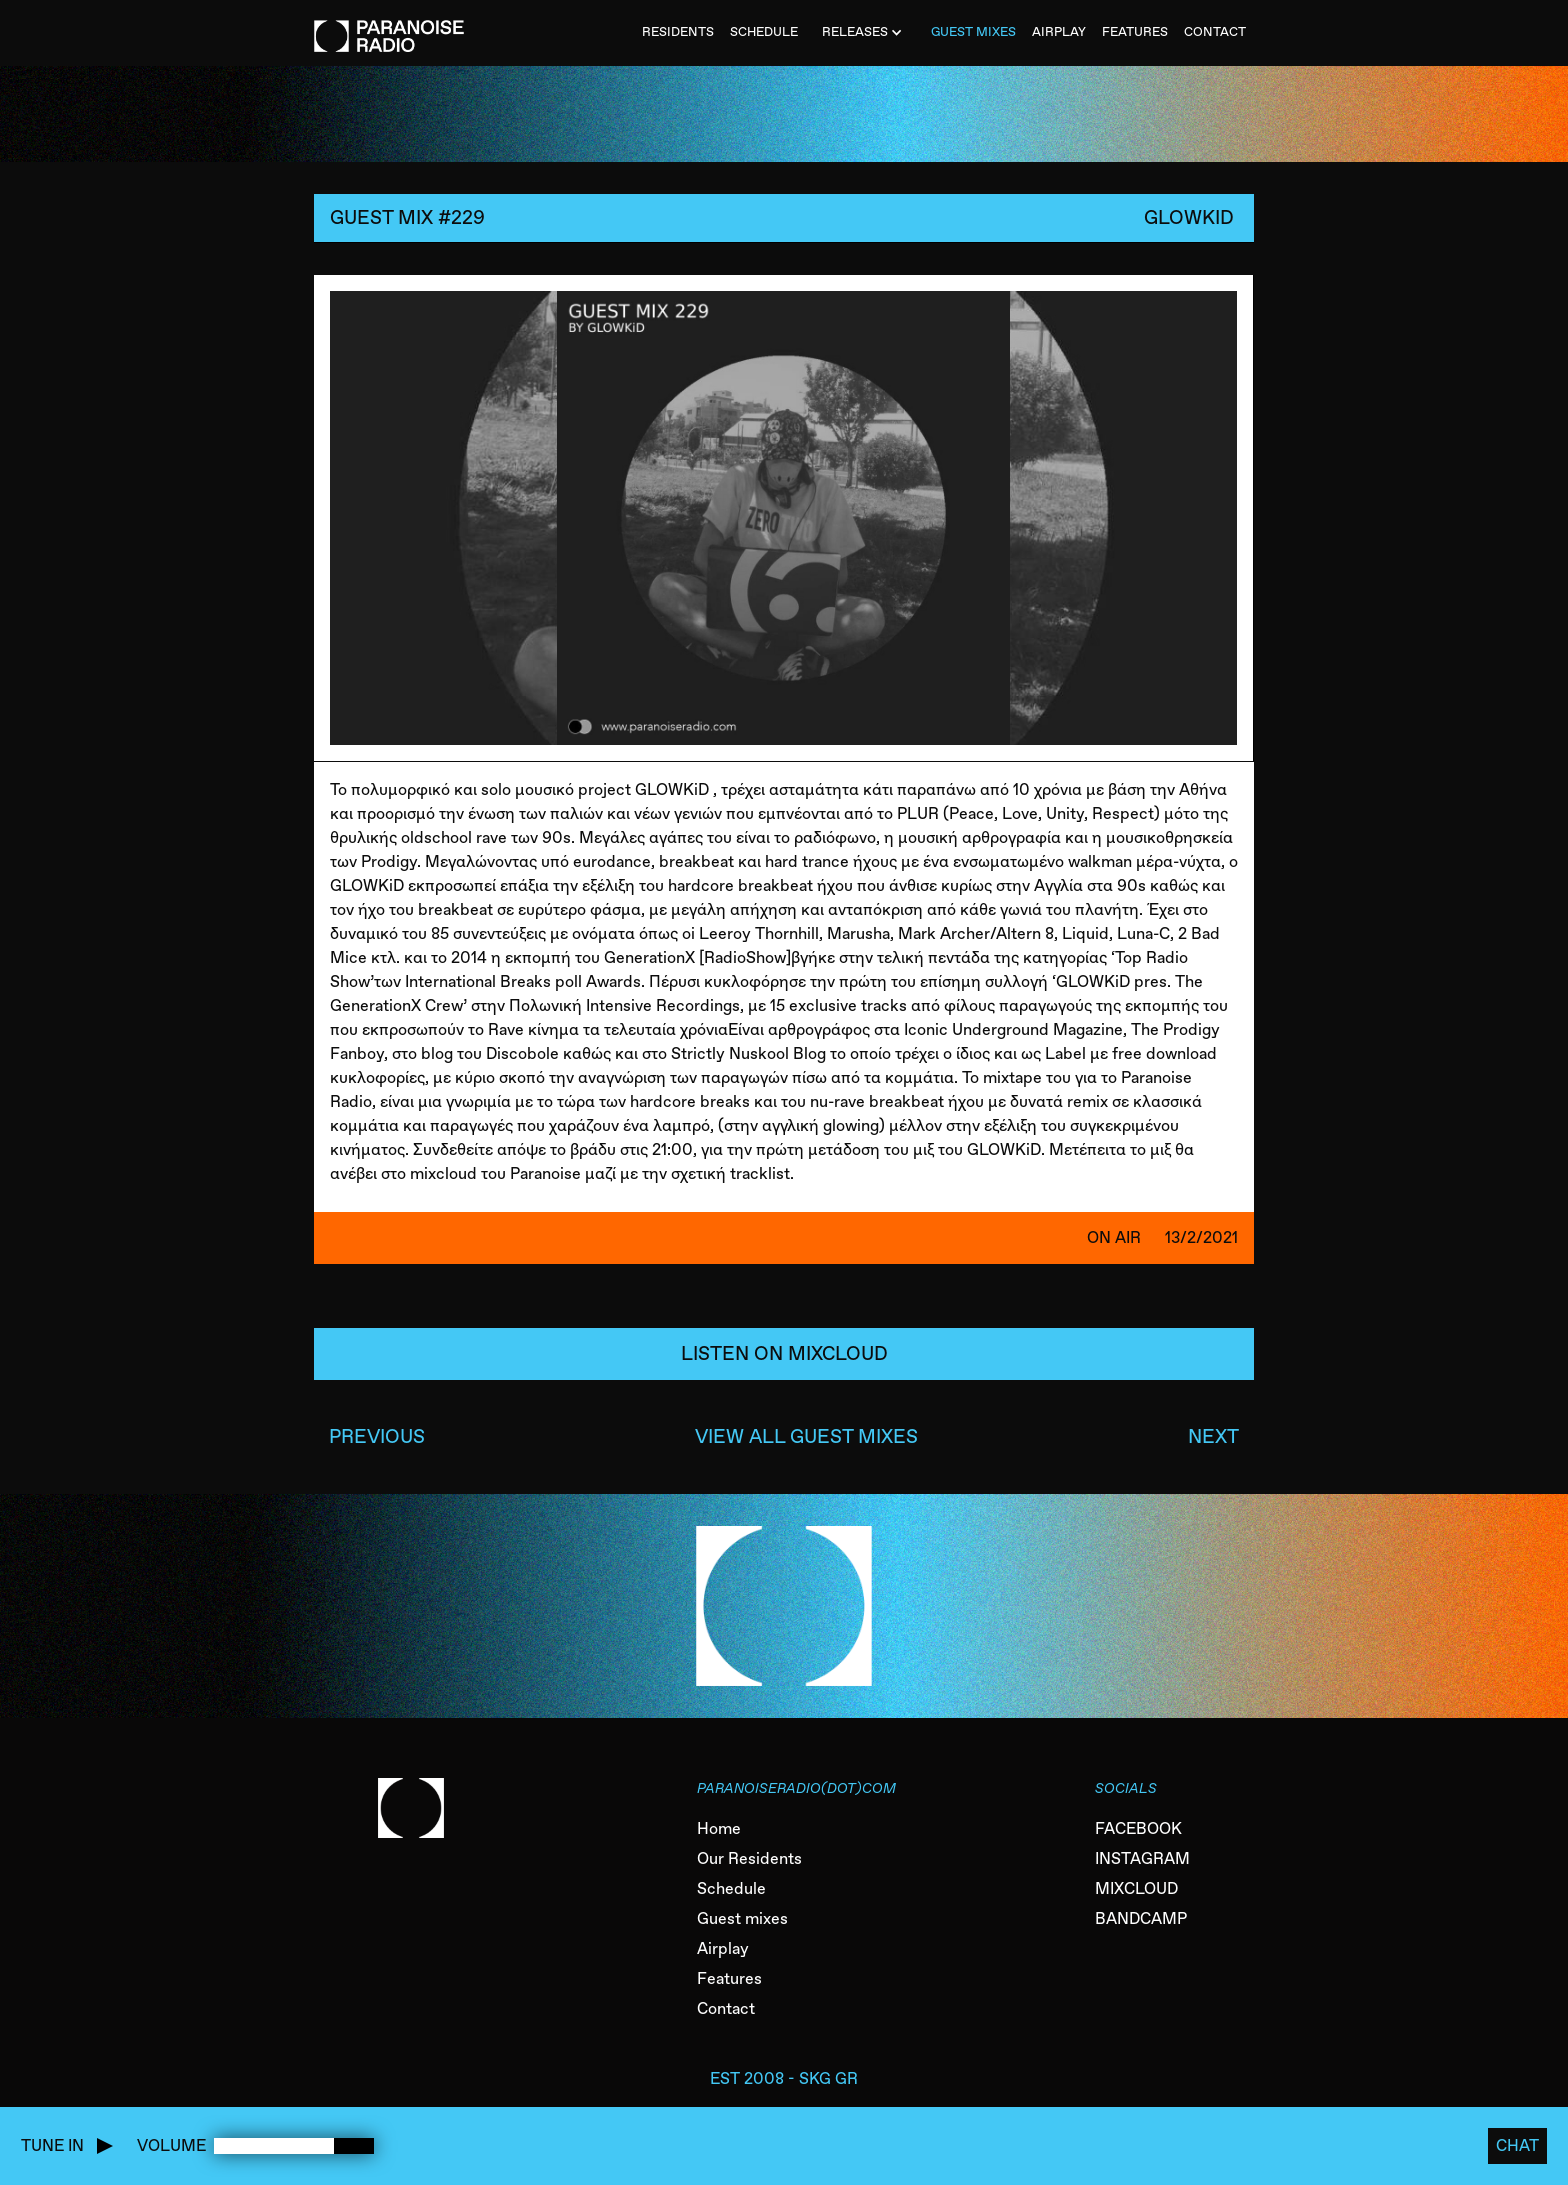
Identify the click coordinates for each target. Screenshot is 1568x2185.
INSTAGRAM (1142, 1858)
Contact (726, 2008)
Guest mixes (742, 1918)
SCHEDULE (764, 31)
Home (719, 1828)
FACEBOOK (1138, 1828)
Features (729, 1978)
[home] (389, 26)
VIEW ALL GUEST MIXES (806, 1436)
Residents (678, 31)
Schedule (731, 1888)
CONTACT (1215, 31)
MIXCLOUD (1136, 1888)
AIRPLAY (1059, 31)
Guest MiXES (973, 31)
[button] (864, 33)
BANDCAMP (1141, 1918)
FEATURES (1135, 31)
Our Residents (749, 1858)
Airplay (723, 1948)
